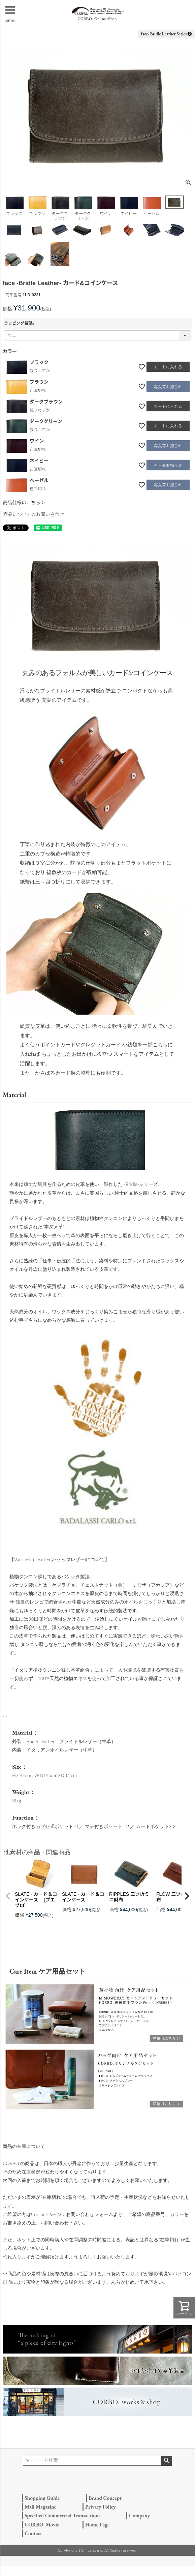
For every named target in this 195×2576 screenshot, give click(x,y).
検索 (166, 2460)
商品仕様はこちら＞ (24, 502)
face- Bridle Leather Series (166, 34)
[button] (8, 1896)
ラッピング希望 (20, 323)
